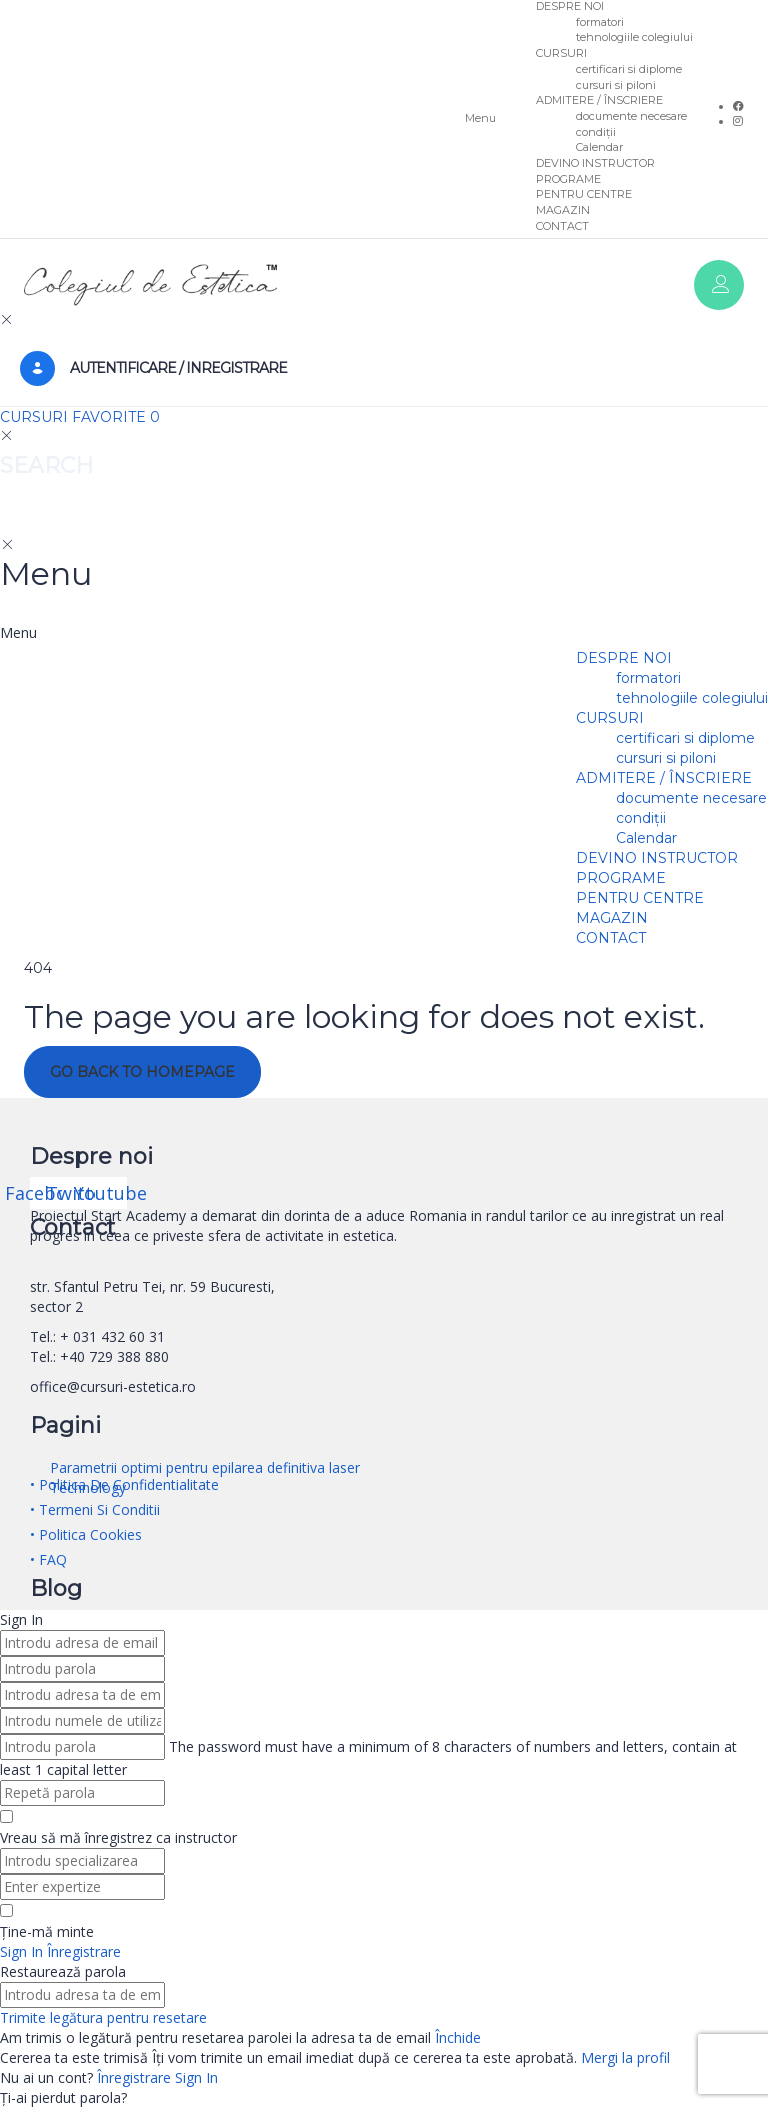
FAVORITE (116, 417)
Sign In (196, 2077)
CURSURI (561, 53)
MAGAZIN (563, 210)
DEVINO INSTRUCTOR (595, 163)
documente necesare (631, 116)
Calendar (599, 147)
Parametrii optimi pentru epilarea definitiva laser (205, 1467)
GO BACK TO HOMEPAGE (142, 1072)
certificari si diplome (629, 69)
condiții (596, 132)
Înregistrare (136, 2077)
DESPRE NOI (624, 658)
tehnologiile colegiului (634, 37)
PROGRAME (568, 179)
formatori (600, 22)
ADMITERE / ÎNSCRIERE (599, 100)
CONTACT (562, 226)
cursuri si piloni (616, 85)
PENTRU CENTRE (584, 194)
